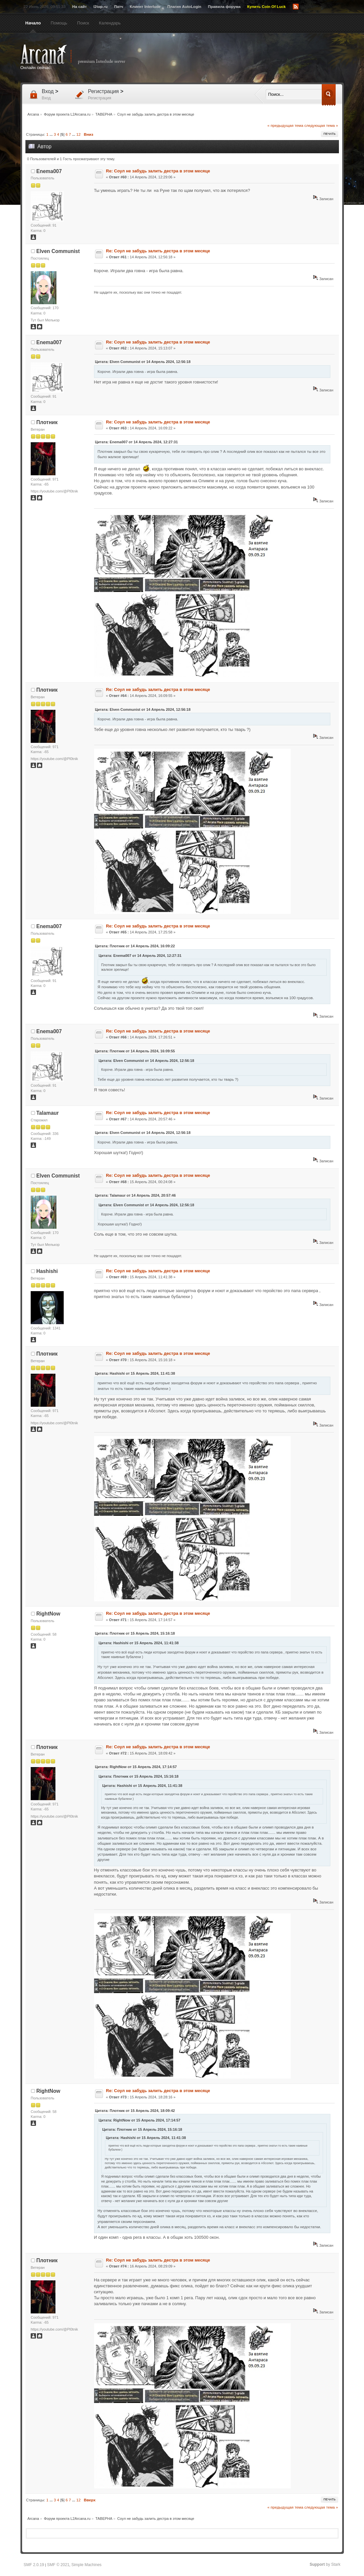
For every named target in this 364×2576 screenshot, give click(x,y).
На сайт (79, 6)
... (52, 134)
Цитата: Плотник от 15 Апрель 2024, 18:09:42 (135, 2111)
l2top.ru (100, 6)
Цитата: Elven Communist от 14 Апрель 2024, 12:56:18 (143, 362)
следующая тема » (321, 125)
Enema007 (49, 171)
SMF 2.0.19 (34, 2564)
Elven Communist (58, 251)
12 (78, 134)
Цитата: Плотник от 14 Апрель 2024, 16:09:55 (135, 1051)
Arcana (79, 54)
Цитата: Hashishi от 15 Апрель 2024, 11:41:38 (135, 1373)
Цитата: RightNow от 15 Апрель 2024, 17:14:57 (136, 1767)
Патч (118, 6)
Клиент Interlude (145, 6)
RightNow (48, 1613)
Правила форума (224, 6)
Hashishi (47, 1271)
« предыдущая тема (285, 125)
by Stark (325, 2564)
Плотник (47, 422)
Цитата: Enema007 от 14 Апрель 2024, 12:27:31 (136, 442)
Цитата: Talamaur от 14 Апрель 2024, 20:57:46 (135, 1195)
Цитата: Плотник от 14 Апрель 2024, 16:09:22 (135, 946)
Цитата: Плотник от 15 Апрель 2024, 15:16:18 (135, 1633)
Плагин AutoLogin (184, 6)
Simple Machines (86, 2564)
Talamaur (47, 1113)
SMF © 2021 (58, 2564)
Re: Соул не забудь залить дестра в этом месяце (158, 170)
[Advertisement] (246, 58)
